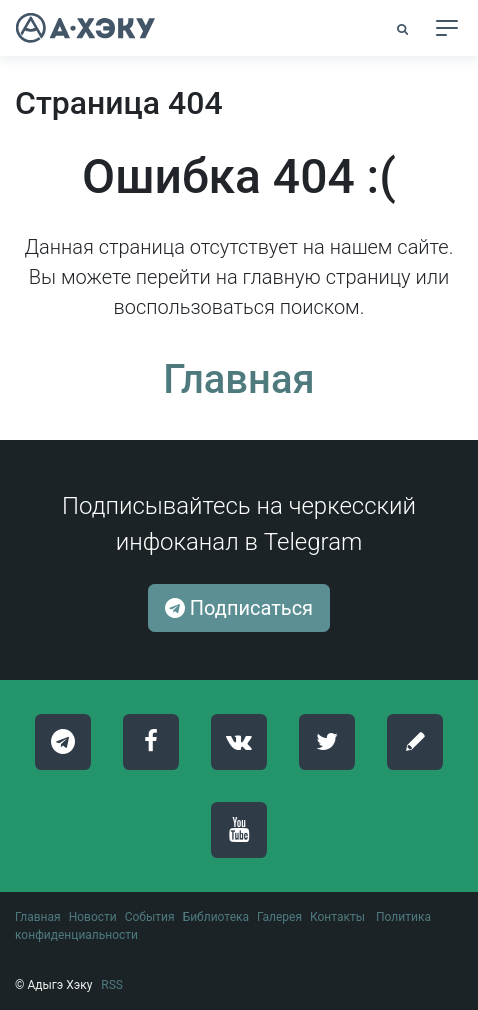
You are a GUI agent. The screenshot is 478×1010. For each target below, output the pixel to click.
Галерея (279, 917)
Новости (93, 917)
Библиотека (216, 917)
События (150, 917)
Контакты (337, 917)
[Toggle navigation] (447, 28)
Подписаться (239, 608)
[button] (404, 29)
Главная (238, 379)
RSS (112, 985)
